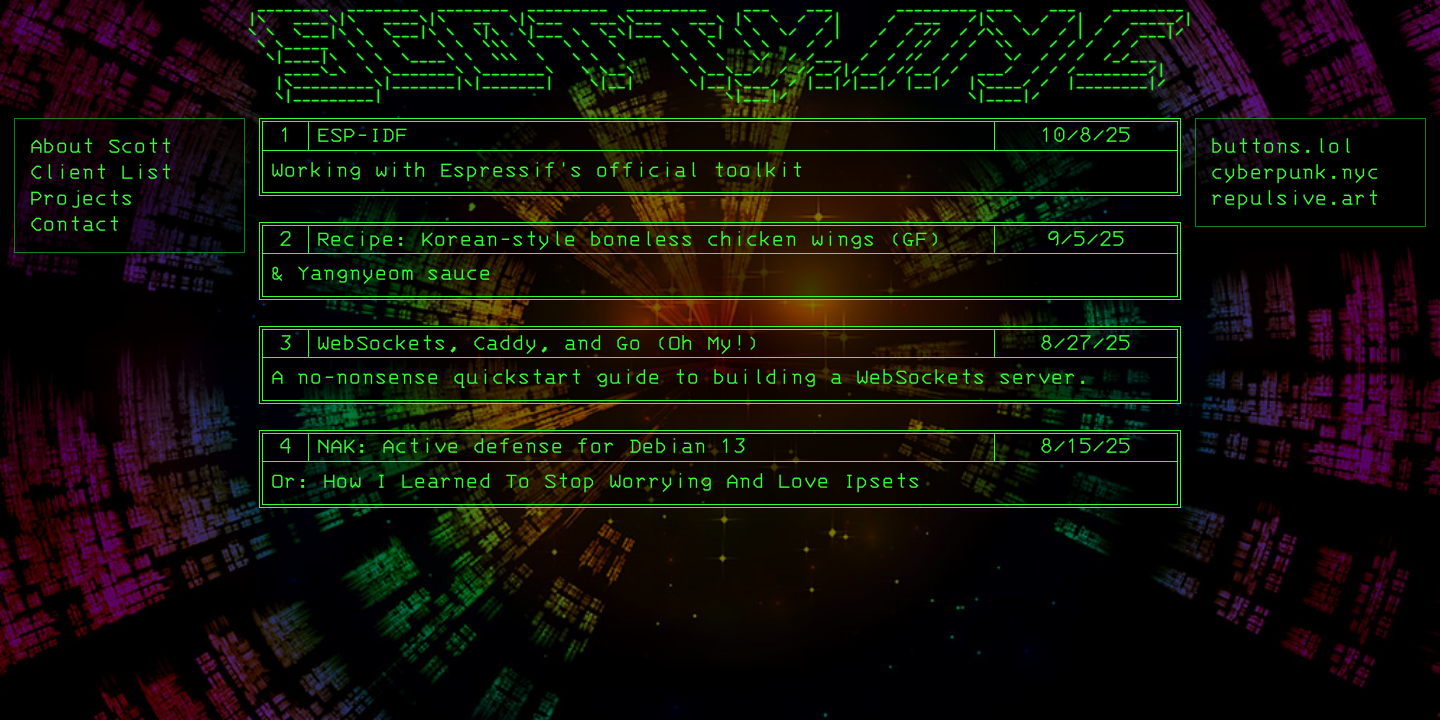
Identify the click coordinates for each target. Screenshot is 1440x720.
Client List (101, 173)
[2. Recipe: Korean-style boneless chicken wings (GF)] (720, 261)
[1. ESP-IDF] (720, 157)
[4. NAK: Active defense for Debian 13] (720, 469)
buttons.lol (1282, 147)
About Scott (101, 147)
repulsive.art (1295, 199)
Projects (82, 199)
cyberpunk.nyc (1295, 173)
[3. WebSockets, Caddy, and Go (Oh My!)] (720, 365)
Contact (75, 225)
